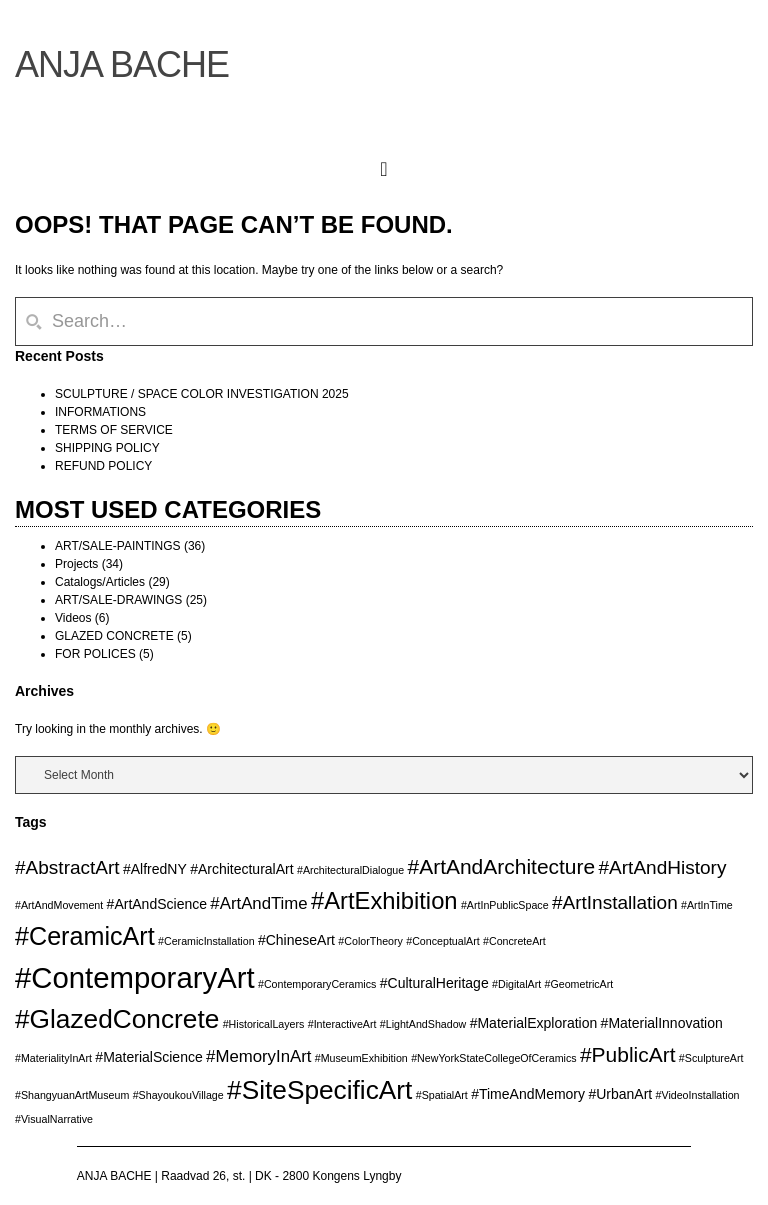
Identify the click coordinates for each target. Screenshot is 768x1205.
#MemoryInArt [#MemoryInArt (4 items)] (258, 1056)
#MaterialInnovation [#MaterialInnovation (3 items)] (662, 1023)
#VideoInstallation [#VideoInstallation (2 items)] (698, 1095)
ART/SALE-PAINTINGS (118, 546)
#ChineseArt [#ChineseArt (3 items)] (296, 940)
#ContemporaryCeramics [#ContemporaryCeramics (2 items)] (317, 984)
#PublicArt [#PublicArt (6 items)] (628, 1054)
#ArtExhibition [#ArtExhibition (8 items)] (384, 900)
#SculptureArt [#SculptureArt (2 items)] (711, 1058)
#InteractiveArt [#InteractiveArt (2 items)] (342, 1024)
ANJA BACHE (122, 64)
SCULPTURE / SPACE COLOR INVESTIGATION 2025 (202, 394)
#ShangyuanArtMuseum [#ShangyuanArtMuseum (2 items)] (72, 1095)
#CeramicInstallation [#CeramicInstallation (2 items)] (206, 941)
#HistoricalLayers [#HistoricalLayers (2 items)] (264, 1024)
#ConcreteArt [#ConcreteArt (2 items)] (514, 941)
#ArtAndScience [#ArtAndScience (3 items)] (157, 904)
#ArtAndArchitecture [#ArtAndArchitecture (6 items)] (502, 866)
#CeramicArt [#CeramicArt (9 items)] (85, 936)
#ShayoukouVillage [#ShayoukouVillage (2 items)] (178, 1095)
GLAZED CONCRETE (114, 636)
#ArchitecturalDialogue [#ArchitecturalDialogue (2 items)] (350, 870)
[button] (384, 165)
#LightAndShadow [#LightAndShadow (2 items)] (423, 1024)
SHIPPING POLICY (107, 448)
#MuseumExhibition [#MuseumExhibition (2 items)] (361, 1058)
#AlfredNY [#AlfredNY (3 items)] (155, 869)
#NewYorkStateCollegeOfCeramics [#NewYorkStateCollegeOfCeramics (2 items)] (493, 1058)
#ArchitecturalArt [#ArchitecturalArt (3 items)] (241, 869)
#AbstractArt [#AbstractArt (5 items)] (67, 867)
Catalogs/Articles (100, 582)
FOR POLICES (95, 654)
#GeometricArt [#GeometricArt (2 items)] (579, 984)
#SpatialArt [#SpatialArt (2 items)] (442, 1095)
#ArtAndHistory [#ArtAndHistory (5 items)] (663, 867)
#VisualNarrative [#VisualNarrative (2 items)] (54, 1119)
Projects (76, 564)
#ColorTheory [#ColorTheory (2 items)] (370, 941)
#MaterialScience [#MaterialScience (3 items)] (148, 1057)
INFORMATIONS (100, 412)
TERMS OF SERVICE (114, 430)
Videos (73, 618)
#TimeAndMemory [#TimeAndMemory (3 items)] (528, 1094)
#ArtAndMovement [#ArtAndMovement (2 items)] (59, 905)
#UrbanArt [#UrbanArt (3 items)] (620, 1094)
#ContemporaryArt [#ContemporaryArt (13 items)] (135, 977)
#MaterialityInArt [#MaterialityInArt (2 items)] (53, 1058)
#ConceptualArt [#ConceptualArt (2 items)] (442, 941)
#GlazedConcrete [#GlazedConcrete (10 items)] (117, 1019)
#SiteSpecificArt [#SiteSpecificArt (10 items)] (319, 1090)
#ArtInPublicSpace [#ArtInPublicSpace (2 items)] (505, 905)
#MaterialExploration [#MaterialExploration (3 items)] (534, 1023)
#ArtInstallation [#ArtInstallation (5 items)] (615, 902)
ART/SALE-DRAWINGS (118, 600)
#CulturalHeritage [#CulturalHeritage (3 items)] (434, 983)
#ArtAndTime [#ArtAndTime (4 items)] (258, 903)
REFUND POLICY (103, 466)
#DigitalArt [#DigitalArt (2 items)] (516, 984)
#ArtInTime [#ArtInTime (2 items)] (707, 905)
